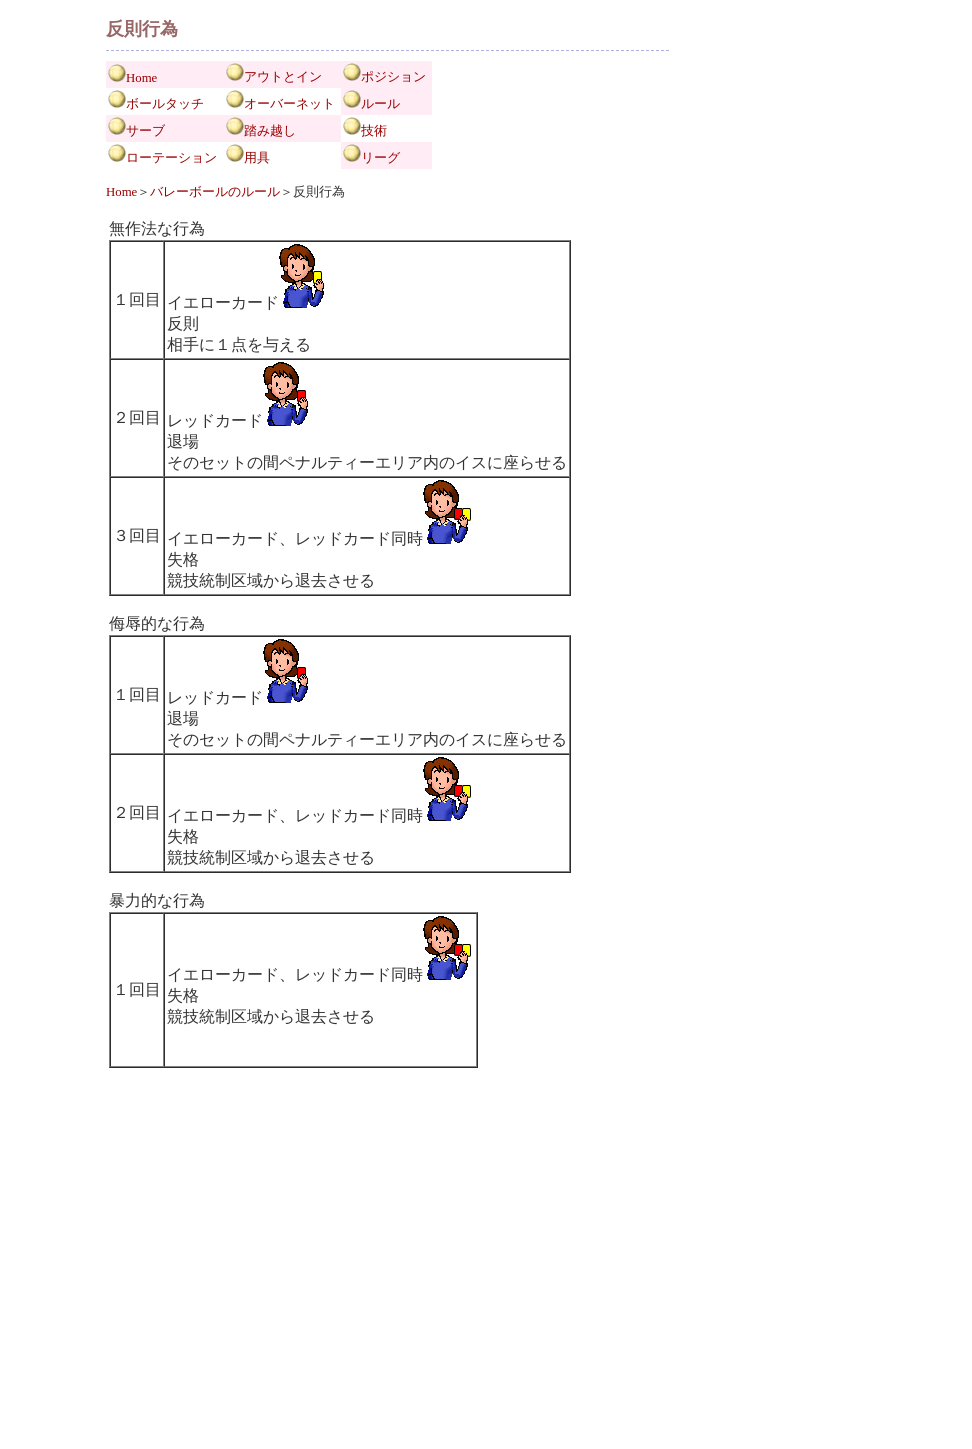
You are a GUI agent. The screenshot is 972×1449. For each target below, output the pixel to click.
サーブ (145, 131)
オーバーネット (289, 104)
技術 (374, 131)
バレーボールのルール (215, 192)
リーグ (380, 158)
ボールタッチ (165, 104)
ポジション (393, 77)
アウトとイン (283, 77)
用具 (257, 158)
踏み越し (270, 131)
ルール (380, 104)
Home (141, 78)
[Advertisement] (388, 1307)
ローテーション (171, 158)
